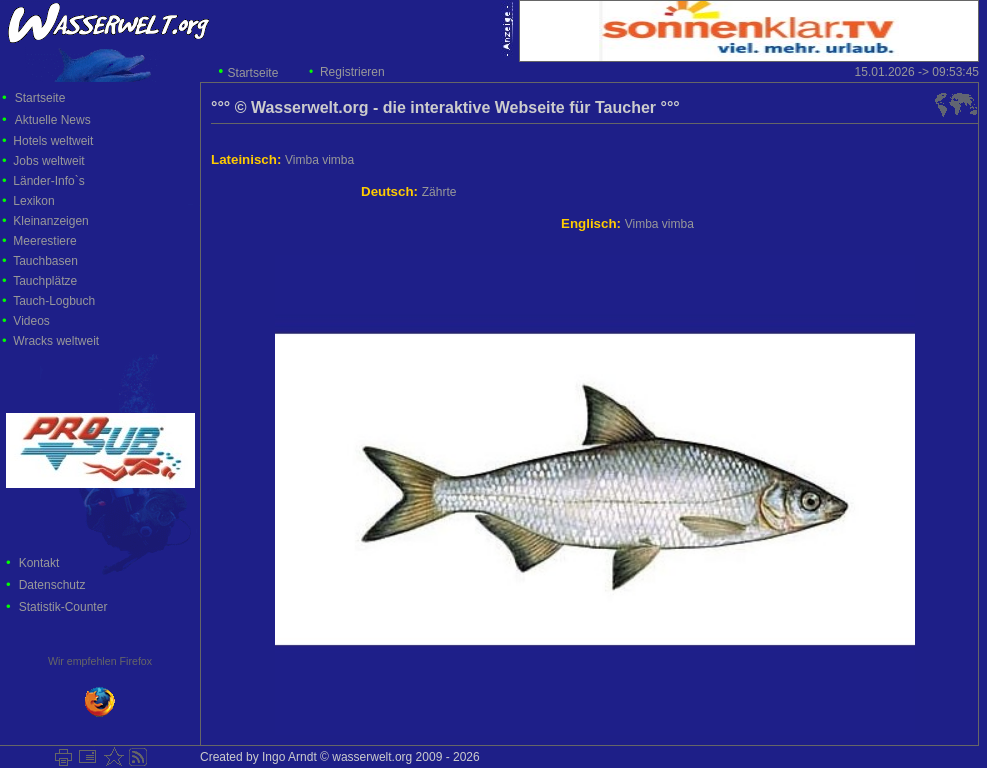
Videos (31, 321)
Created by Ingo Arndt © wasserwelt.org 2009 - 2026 (340, 757)
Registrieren (352, 72)
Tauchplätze (45, 281)
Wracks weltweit (56, 341)
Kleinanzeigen (50, 221)
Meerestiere (44, 241)
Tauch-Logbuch (54, 301)
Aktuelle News (53, 120)
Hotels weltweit (53, 141)
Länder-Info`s (48, 181)
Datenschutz (52, 585)
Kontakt (39, 563)
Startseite (253, 73)
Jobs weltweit (48, 161)
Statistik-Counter (63, 607)
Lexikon (33, 201)
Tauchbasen (45, 261)
